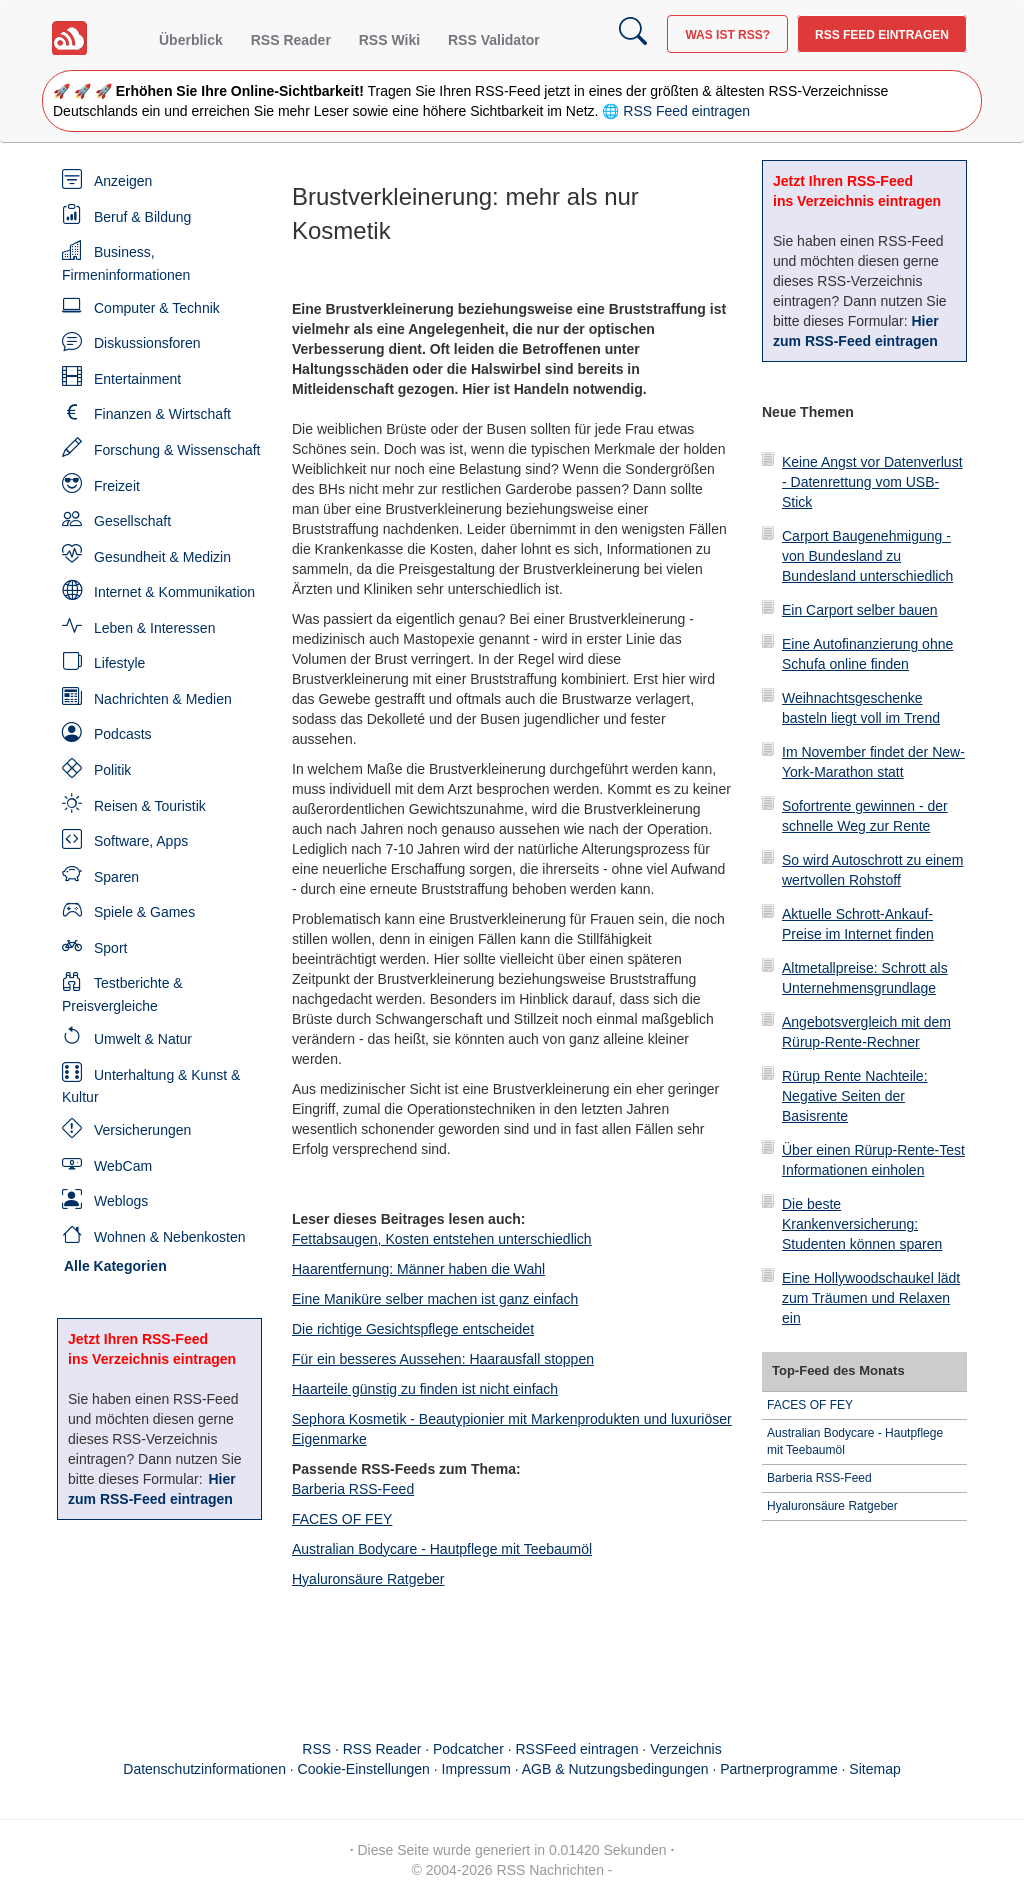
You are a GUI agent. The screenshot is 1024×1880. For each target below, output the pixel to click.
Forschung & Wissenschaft (177, 450)
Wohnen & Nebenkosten (170, 1237)
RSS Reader (291, 40)
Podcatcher (468, 1749)
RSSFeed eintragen (577, 1749)
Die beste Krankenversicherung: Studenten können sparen (862, 1224)
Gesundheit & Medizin (162, 557)
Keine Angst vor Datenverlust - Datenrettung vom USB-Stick (872, 482)
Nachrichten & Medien (163, 699)
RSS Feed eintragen (882, 35)
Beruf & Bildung (142, 217)
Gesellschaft (132, 521)
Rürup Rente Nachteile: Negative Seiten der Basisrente (855, 1096)
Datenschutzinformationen (204, 1769)
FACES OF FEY (342, 1519)
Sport (110, 948)
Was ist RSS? (727, 35)
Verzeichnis (686, 1749)
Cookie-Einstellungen (364, 1769)
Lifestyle (119, 663)
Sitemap (874, 1769)
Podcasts (123, 734)
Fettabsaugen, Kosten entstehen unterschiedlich (442, 1239)
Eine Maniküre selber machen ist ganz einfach (435, 1299)
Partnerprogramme (779, 1769)
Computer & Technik (157, 308)
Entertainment (137, 379)
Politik (112, 770)
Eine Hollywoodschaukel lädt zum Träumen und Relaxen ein (871, 1298)
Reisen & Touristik (150, 806)
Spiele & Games (144, 912)
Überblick (191, 40)
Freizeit (117, 486)
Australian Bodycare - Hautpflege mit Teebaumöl (442, 1549)
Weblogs (121, 1201)
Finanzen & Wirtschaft (162, 414)
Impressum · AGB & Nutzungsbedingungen (575, 1769)
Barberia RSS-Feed (353, 1489)
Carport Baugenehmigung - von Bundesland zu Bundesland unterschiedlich (867, 556)
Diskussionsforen (147, 343)
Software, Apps (141, 841)
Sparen (116, 877)
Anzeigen (123, 181)
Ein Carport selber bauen (860, 610)
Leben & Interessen (154, 628)
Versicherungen (142, 1130)
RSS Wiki (389, 40)
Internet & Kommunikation (174, 592)
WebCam (123, 1166)
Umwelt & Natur (143, 1039)
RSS (316, 1749)
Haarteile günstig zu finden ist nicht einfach (425, 1389)
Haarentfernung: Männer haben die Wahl (418, 1269)
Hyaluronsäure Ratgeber (368, 1579)
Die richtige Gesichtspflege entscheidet (413, 1329)
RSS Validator (494, 40)
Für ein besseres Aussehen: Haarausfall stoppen (443, 1359)
